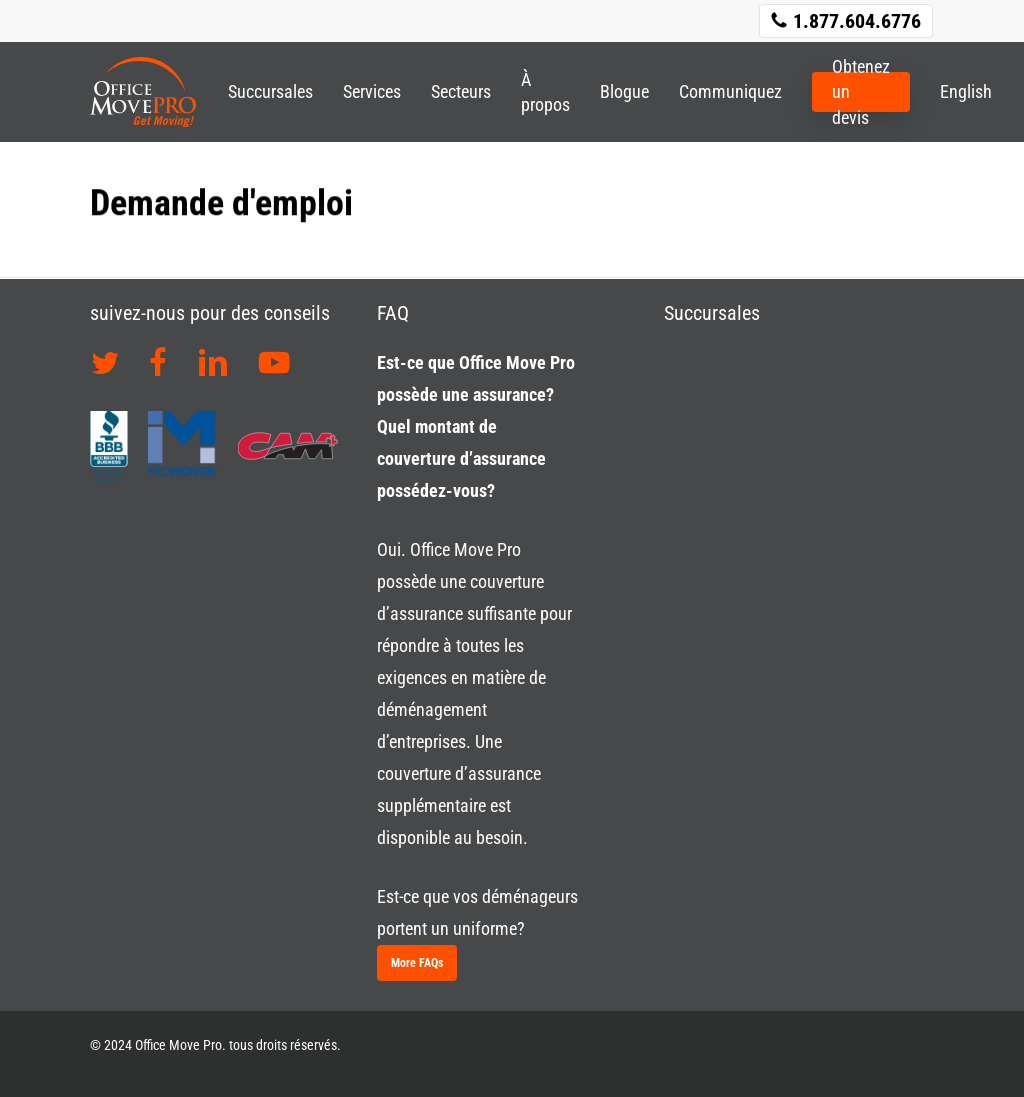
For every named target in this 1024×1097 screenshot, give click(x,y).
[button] (417, 963)
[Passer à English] (958, 91)
